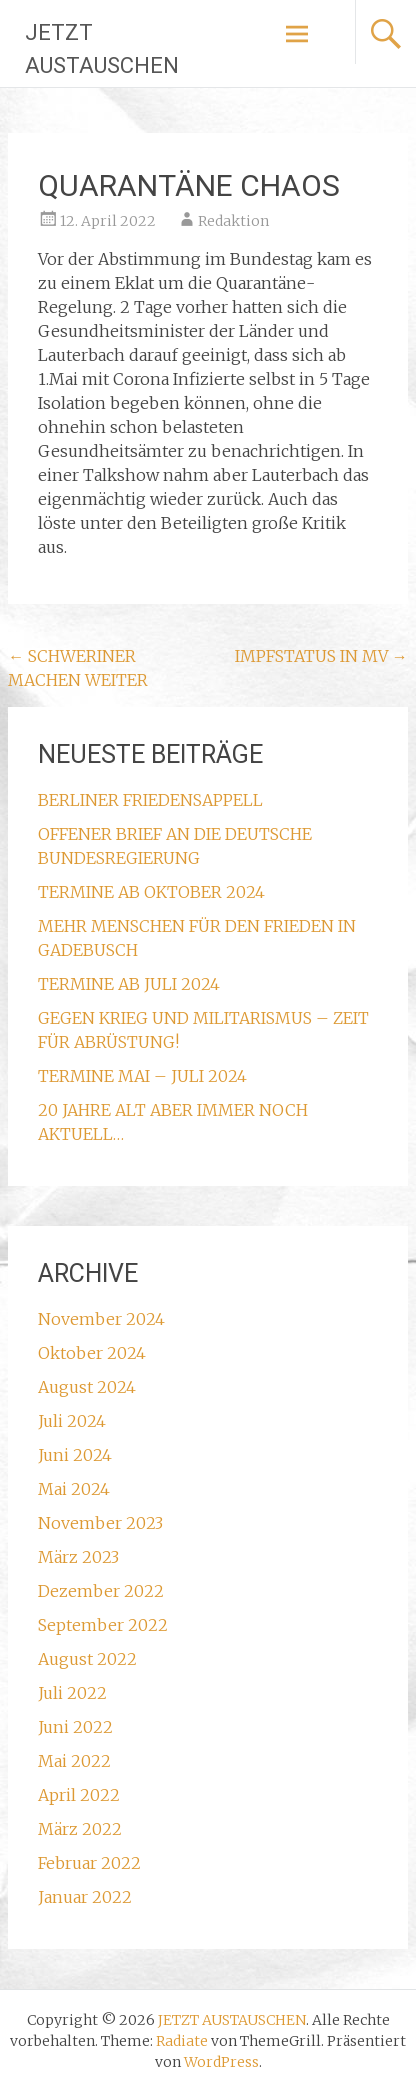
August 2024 (87, 1387)
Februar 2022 (89, 1863)
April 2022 (79, 1795)
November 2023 (100, 1523)
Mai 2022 (74, 1761)
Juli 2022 (72, 1693)
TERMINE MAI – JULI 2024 (142, 1076)
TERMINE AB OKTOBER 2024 (151, 892)
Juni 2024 (75, 1455)
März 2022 (80, 1829)
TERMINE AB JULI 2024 (129, 984)
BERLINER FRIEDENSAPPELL (150, 800)
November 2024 (101, 1319)
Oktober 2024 (92, 1353)
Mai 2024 (74, 1489)
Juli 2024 (72, 1421)
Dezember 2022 (101, 1591)
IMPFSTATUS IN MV (321, 656)
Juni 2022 (75, 1727)
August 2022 (87, 1659)
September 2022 (103, 1625)
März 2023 (78, 1557)
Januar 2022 (85, 1897)
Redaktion (233, 221)
